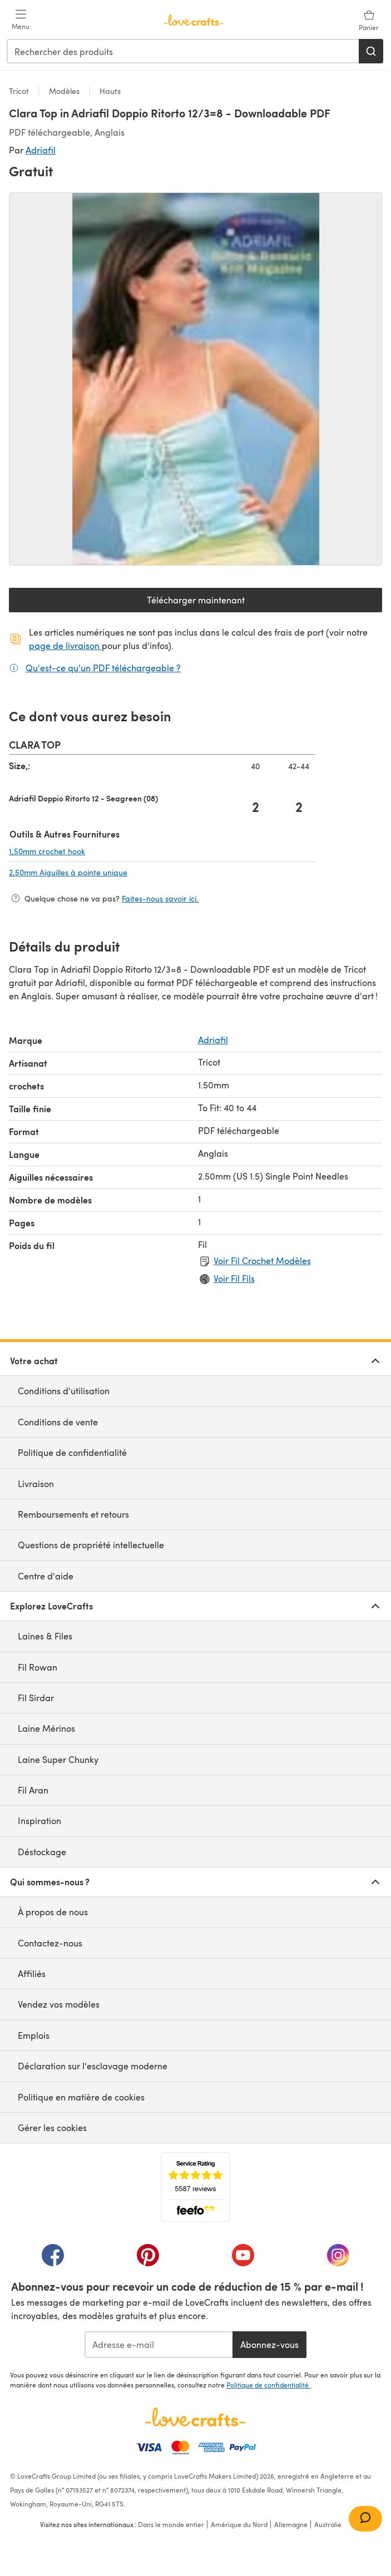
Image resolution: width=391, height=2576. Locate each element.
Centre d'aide (45, 1576)
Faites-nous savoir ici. (160, 898)
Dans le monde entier (171, 2524)
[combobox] (183, 51)
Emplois (34, 2035)
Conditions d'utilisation (64, 1390)
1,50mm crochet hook (103, 850)
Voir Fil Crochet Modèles (262, 1260)
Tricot (20, 91)
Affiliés (32, 1973)
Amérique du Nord (239, 2524)
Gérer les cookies (52, 2127)
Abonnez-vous (269, 2344)
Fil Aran (33, 1790)
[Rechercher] (371, 51)
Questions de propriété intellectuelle (91, 1544)
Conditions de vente (58, 1422)
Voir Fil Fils (234, 1278)
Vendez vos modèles (59, 2004)
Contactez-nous (50, 1943)
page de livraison (65, 645)
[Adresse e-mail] (159, 2344)
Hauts (109, 91)
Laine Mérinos (46, 1728)
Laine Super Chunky (58, 1759)
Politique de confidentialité (72, 1452)
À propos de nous (53, 1912)
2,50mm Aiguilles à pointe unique (124, 872)
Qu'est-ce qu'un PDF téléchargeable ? (103, 667)
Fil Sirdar (36, 1697)
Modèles (64, 91)
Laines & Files (45, 1636)
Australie (327, 2524)
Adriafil (41, 150)
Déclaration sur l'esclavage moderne (92, 2066)
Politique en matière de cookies (81, 2097)
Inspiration (39, 1820)
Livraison (36, 1483)
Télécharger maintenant (234, 602)
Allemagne (291, 2524)
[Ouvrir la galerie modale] (195, 379)
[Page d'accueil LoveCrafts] (195, 2416)
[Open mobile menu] (20, 20)
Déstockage (42, 1851)
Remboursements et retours (73, 1514)
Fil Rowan (37, 1667)
